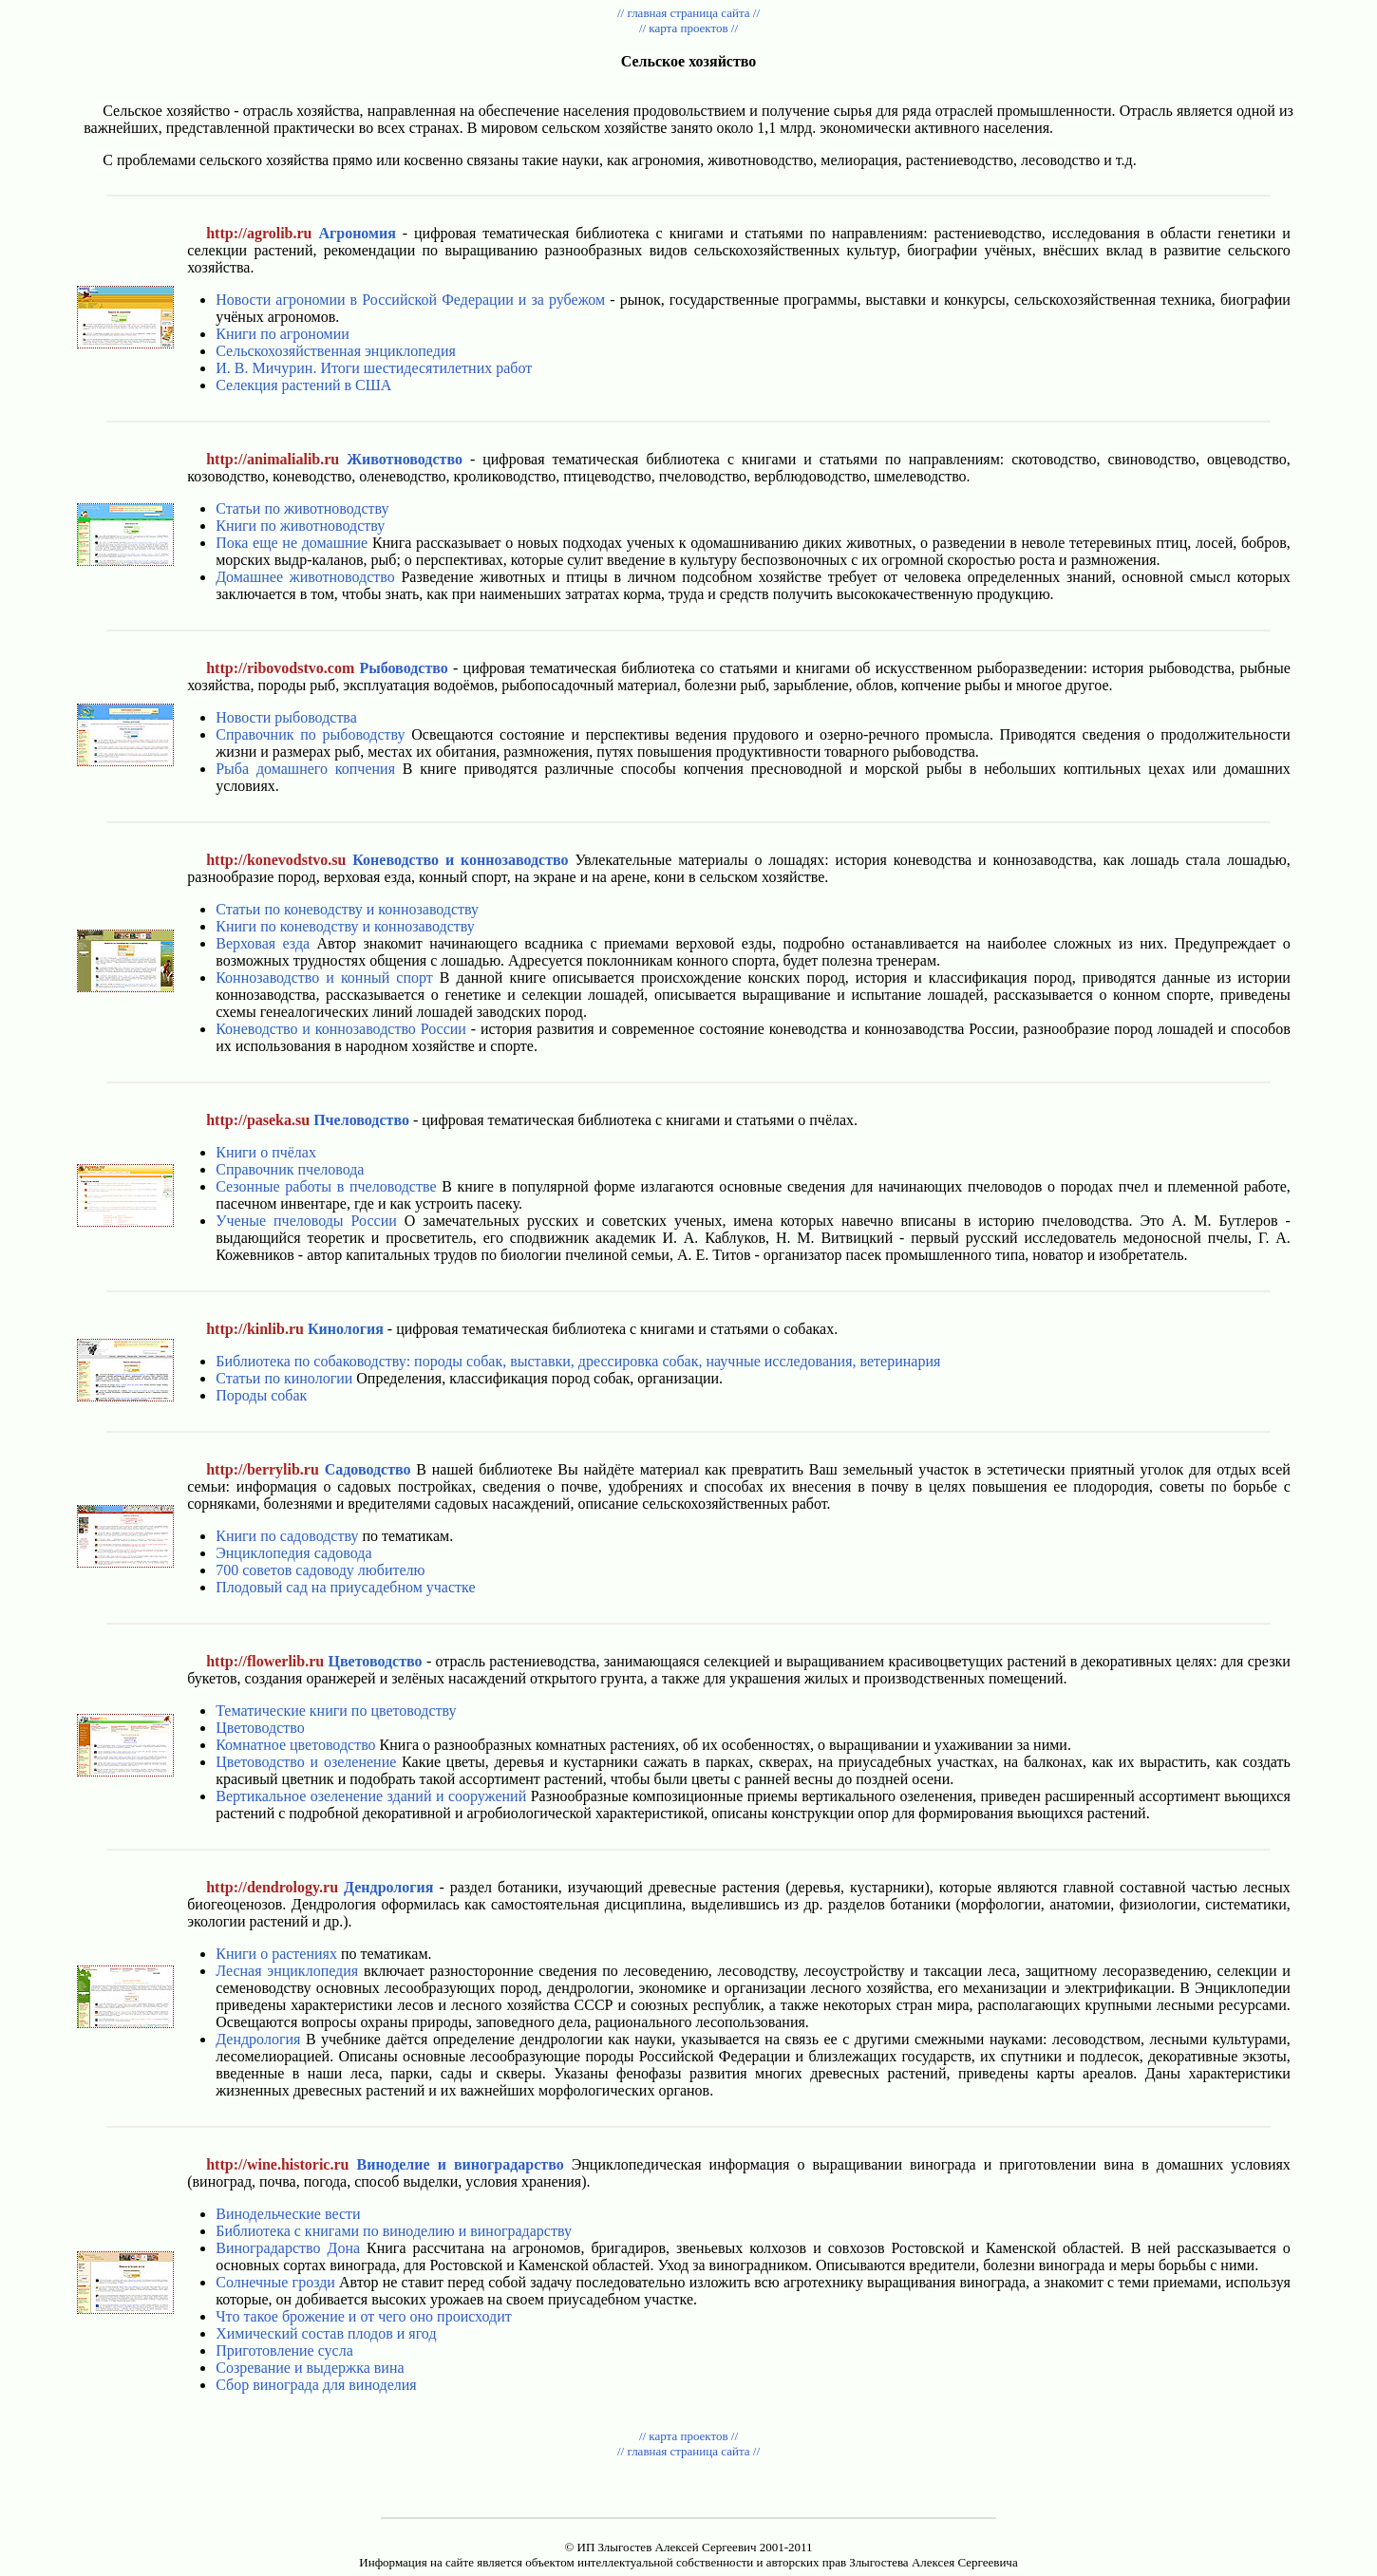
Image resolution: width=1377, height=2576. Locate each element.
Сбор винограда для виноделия (316, 2385)
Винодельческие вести (288, 2214)
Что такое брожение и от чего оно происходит (364, 2316)
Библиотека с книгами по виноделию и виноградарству (394, 2231)
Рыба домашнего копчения (305, 769)
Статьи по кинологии (284, 1378)
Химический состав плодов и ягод (326, 2333)
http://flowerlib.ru (265, 1661)
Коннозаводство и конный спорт (324, 977)
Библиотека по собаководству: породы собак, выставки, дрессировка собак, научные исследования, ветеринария (578, 1361)
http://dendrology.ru (272, 1887)
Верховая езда (263, 943)
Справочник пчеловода (290, 1169)
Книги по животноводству (300, 525)
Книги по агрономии (282, 334)
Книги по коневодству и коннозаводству (345, 926)
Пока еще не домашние (292, 543)
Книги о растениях (276, 1954)
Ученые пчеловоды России (306, 1221)
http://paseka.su (258, 1120)
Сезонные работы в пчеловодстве (326, 1186)
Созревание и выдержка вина (310, 2368)
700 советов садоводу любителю (320, 1570)
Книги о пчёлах (266, 1152)
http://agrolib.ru (258, 233)
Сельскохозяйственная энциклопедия (336, 351)
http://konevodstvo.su (276, 860)
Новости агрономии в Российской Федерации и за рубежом (410, 299)
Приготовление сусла (284, 2350)
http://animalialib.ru (272, 459)
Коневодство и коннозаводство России (341, 1029)
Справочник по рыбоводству (310, 734)
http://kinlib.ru (255, 1329)
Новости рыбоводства (286, 717)
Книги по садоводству (287, 1536)
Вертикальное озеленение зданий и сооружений (371, 1796)
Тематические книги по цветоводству (336, 1710)
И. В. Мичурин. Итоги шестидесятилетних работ (374, 368)
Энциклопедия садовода (293, 1553)
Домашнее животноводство (305, 577)
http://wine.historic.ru (277, 2164)
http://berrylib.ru (262, 1469)
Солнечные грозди (275, 2282)
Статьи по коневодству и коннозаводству (347, 909)
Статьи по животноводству (302, 508)
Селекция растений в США (303, 385)
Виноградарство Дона (288, 2248)
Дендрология (258, 2039)
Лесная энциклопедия (287, 1971)
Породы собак (261, 1395)
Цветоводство (260, 1728)
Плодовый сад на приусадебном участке (345, 1587)
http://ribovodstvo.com (280, 668)
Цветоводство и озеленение (306, 1762)
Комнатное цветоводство (295, 1745)
